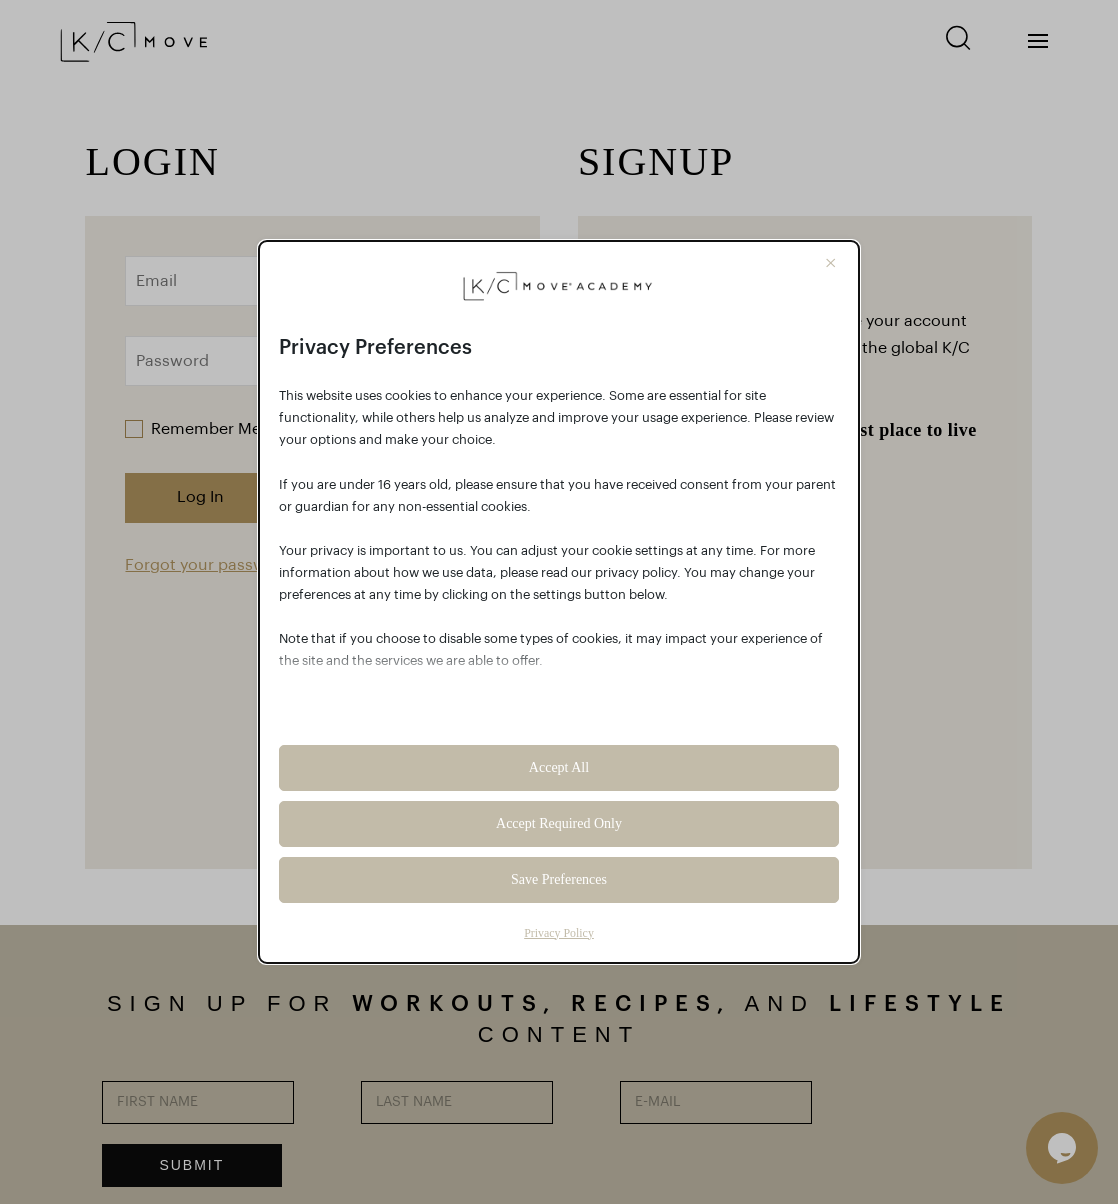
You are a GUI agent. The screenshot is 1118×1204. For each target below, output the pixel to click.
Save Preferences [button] (559, 879)
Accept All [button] (559, 767)
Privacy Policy (559, 933)
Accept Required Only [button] (559, 823)
